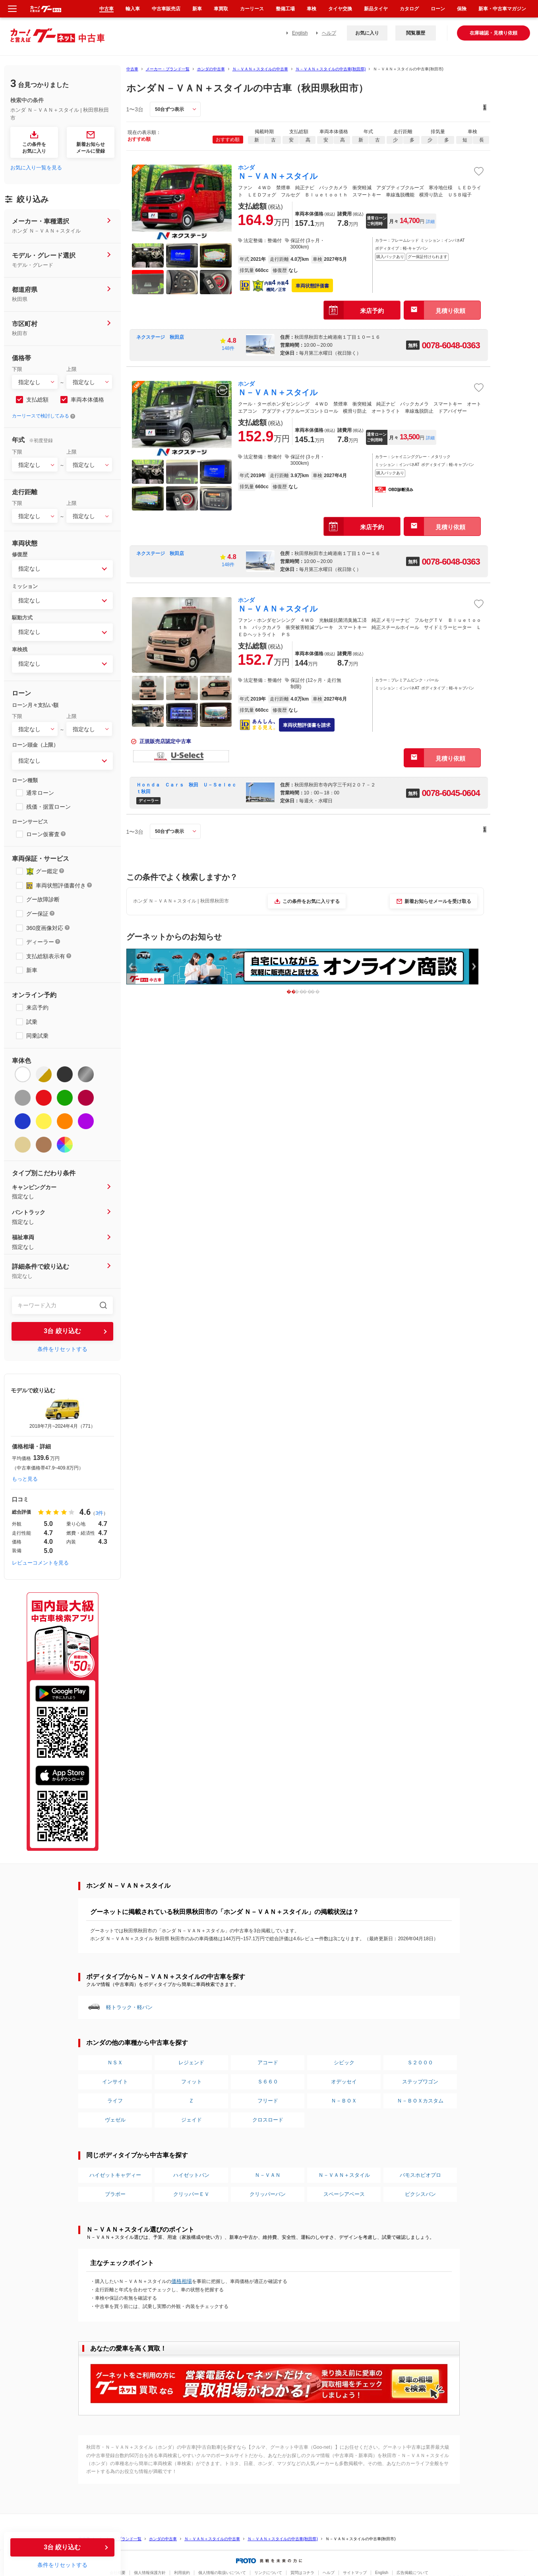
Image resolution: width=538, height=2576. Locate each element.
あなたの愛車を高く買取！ (128, 2348)
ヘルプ (329, 33)
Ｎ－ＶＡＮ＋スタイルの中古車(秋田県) (331, 69)
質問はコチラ (302, 2572)
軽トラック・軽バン (129, 2007)
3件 (99, 1513)
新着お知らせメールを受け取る (437, 901)
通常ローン (40, 793)
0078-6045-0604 (451, 793)
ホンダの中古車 (211, 69)
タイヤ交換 (340, 9)
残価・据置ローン (48, 807)
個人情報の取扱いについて (222, 2572)
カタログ (409, 9)
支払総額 (37, 399)
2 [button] (305, 991)
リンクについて (268, 2572)
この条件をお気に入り (34, 148)
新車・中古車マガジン (502, 9)
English (300, 33)
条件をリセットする (62, 1349)
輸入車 (133, 9)
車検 (311, 9)
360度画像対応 (44, 928)
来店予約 (37, 1007)
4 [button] (321, 991)
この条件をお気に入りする (311, 901)
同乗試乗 (37, 1036)
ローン (438, 9)
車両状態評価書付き (61, 885)
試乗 (31, 1022)
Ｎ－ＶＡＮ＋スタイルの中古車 (260, 69)
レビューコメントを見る (40, 1563)
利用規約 (182, 2572)
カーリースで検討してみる (40, 416)
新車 (31, 970)
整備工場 (285, 9)
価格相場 (181, 2281)
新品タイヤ (376, 9)
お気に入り (367, 33)
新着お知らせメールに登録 (90, 148)
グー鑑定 (47, 871)
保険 (461, 9)
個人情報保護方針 (150, 2572)
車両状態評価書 (312, 286)
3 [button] (313, 991)
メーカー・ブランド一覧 (168, 69)
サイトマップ (355, 2572)
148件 (228, 348)
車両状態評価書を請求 (307, 725)
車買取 (221, 9)
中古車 (132, 69)
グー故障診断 (43, 899)
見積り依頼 (450, 310)
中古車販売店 (166, 9)
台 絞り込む (62, 1331)
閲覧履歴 (415, 33)
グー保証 (37, 913)
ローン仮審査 (43, 834)
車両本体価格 (87, 399)
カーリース (252, 9)
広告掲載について (412, 2572)
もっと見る (25, 1479)
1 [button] (297, 991)
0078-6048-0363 (451, 345)
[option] (62, 1414)
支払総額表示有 (45, 956)
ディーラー (40, 942)
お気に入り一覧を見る (36, 168)
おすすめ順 (228, 139)
